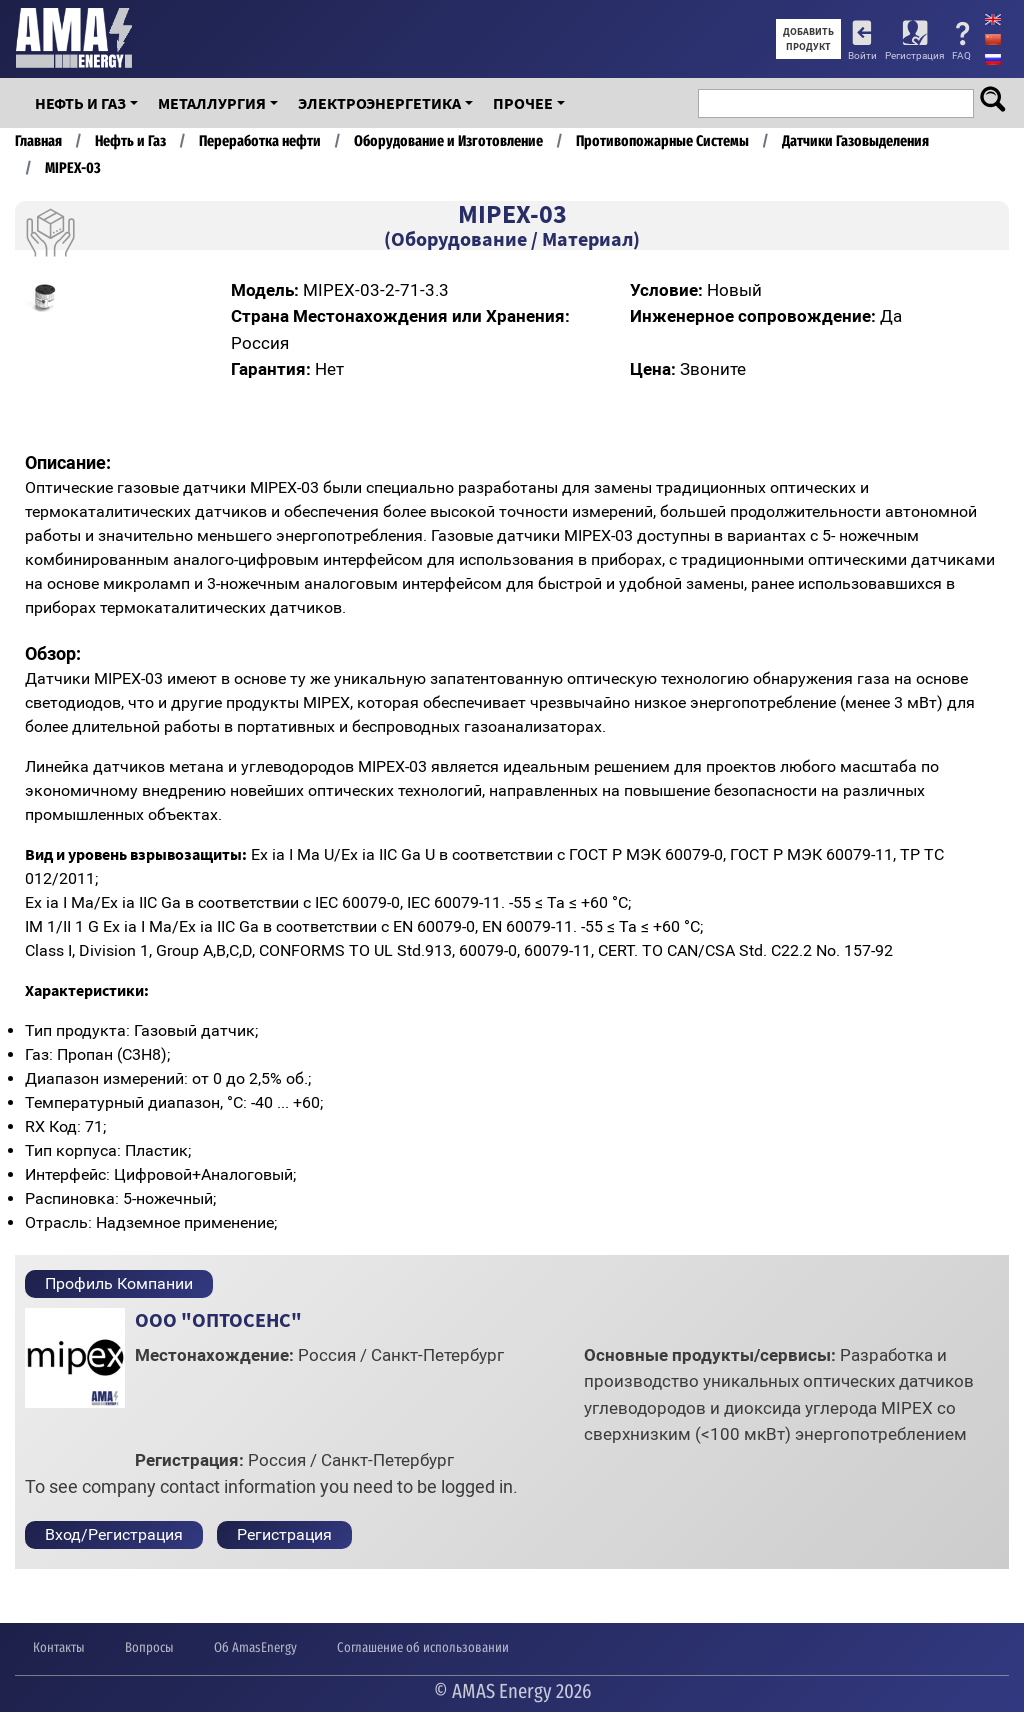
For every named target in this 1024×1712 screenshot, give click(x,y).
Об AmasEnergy (255, 1647)
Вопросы (149, 1647)
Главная (38, 141)
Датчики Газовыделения (855, 141)
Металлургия (212, 103)
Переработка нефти (260, 141)
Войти (862, 55)
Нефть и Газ (80, 103)
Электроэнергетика (379, 103)
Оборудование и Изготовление (448, 141)
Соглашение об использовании (423, 1647)
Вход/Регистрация (114, 1534)
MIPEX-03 (73, 168)
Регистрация (914, 55)
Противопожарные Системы (662, 141)
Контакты (59, 1647)
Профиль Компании (119, 1283)
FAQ (961, 55)
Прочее (523, 103)
